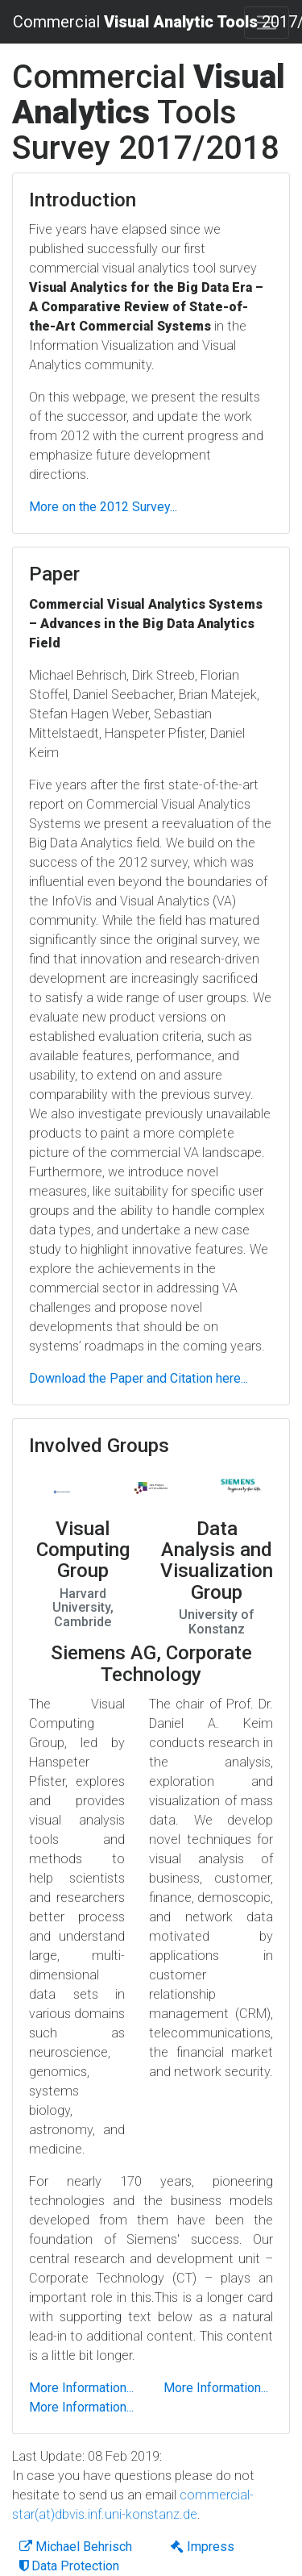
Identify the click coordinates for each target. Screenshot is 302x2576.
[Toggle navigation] (266, 22)
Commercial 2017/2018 (144, 21)
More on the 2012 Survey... (103, 506)
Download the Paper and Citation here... (138, 1378)
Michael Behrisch (75, 2546)
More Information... (81, 2387)
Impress (202, 2546)
